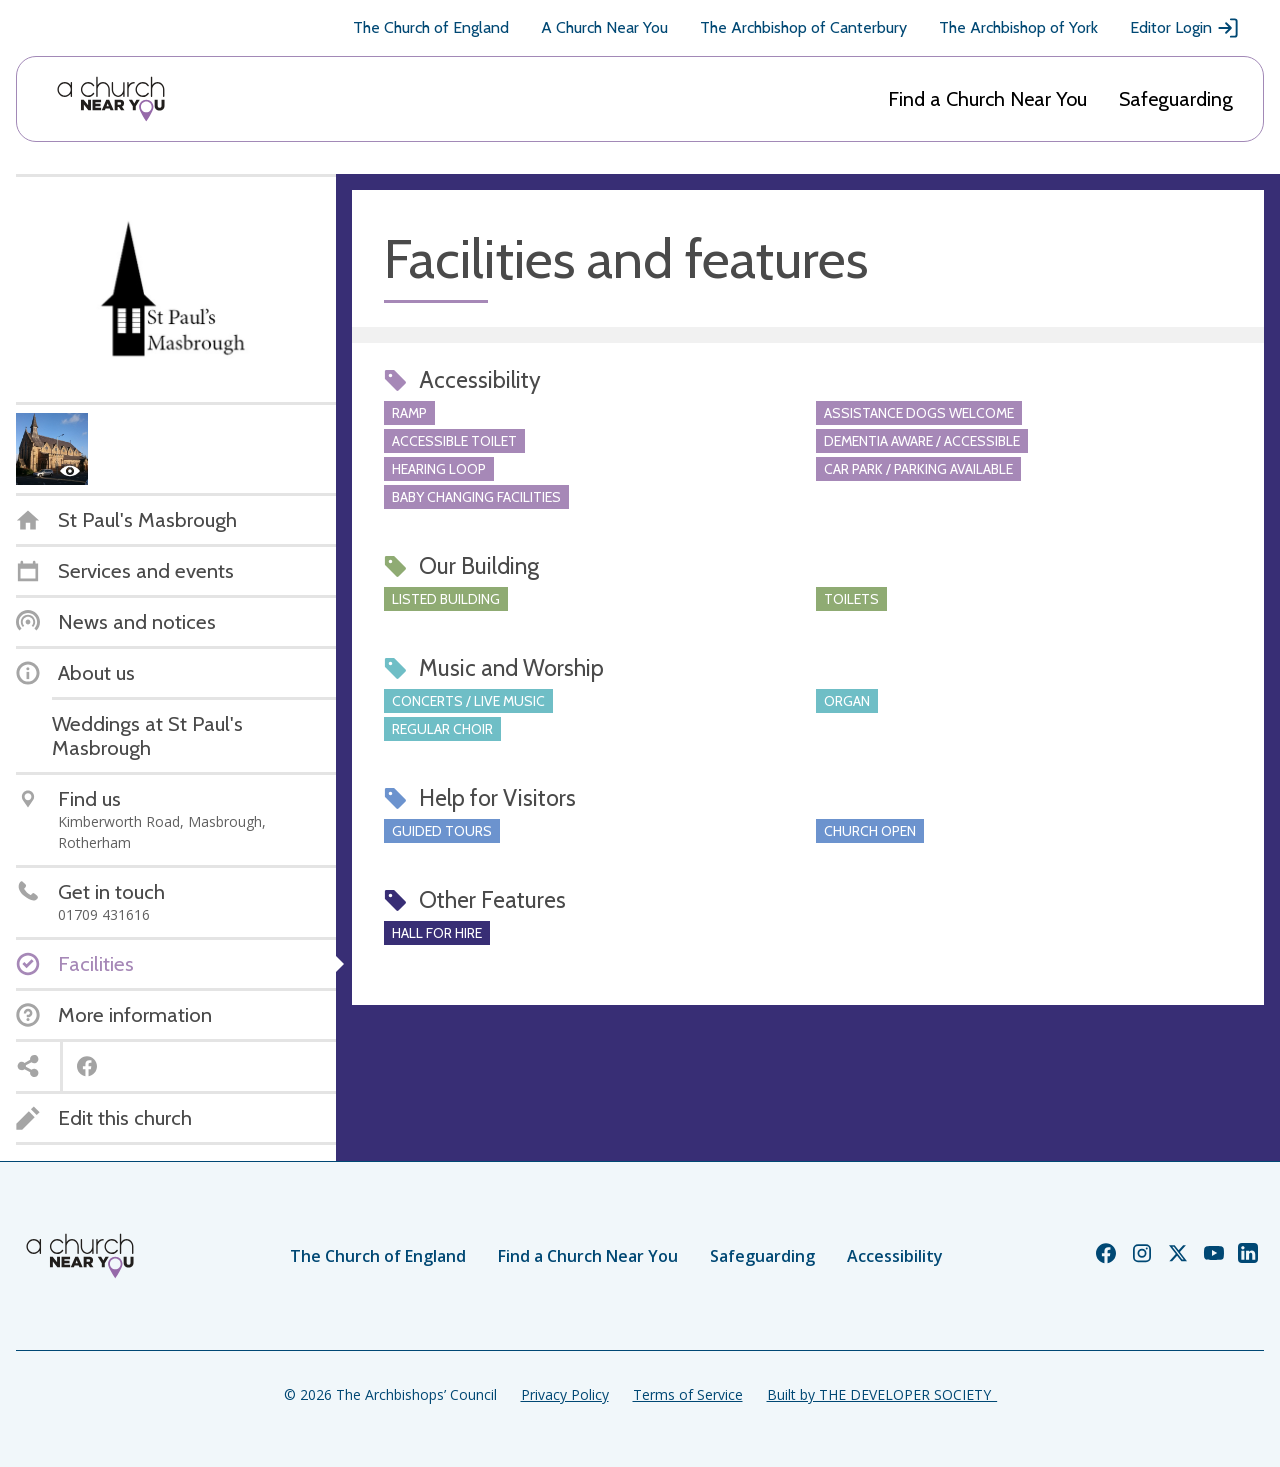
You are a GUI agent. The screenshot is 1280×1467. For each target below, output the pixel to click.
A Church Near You (604, 27)
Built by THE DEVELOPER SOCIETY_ (882, 1394)
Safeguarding (1176, 99)
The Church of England (431, 27)
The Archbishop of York (1018, 27)
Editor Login (1185, 28)
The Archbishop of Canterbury (803, 27)
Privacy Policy (565, 1394)
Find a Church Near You (987, 99)
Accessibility (895, 1256)
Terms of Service (688, 1394)
